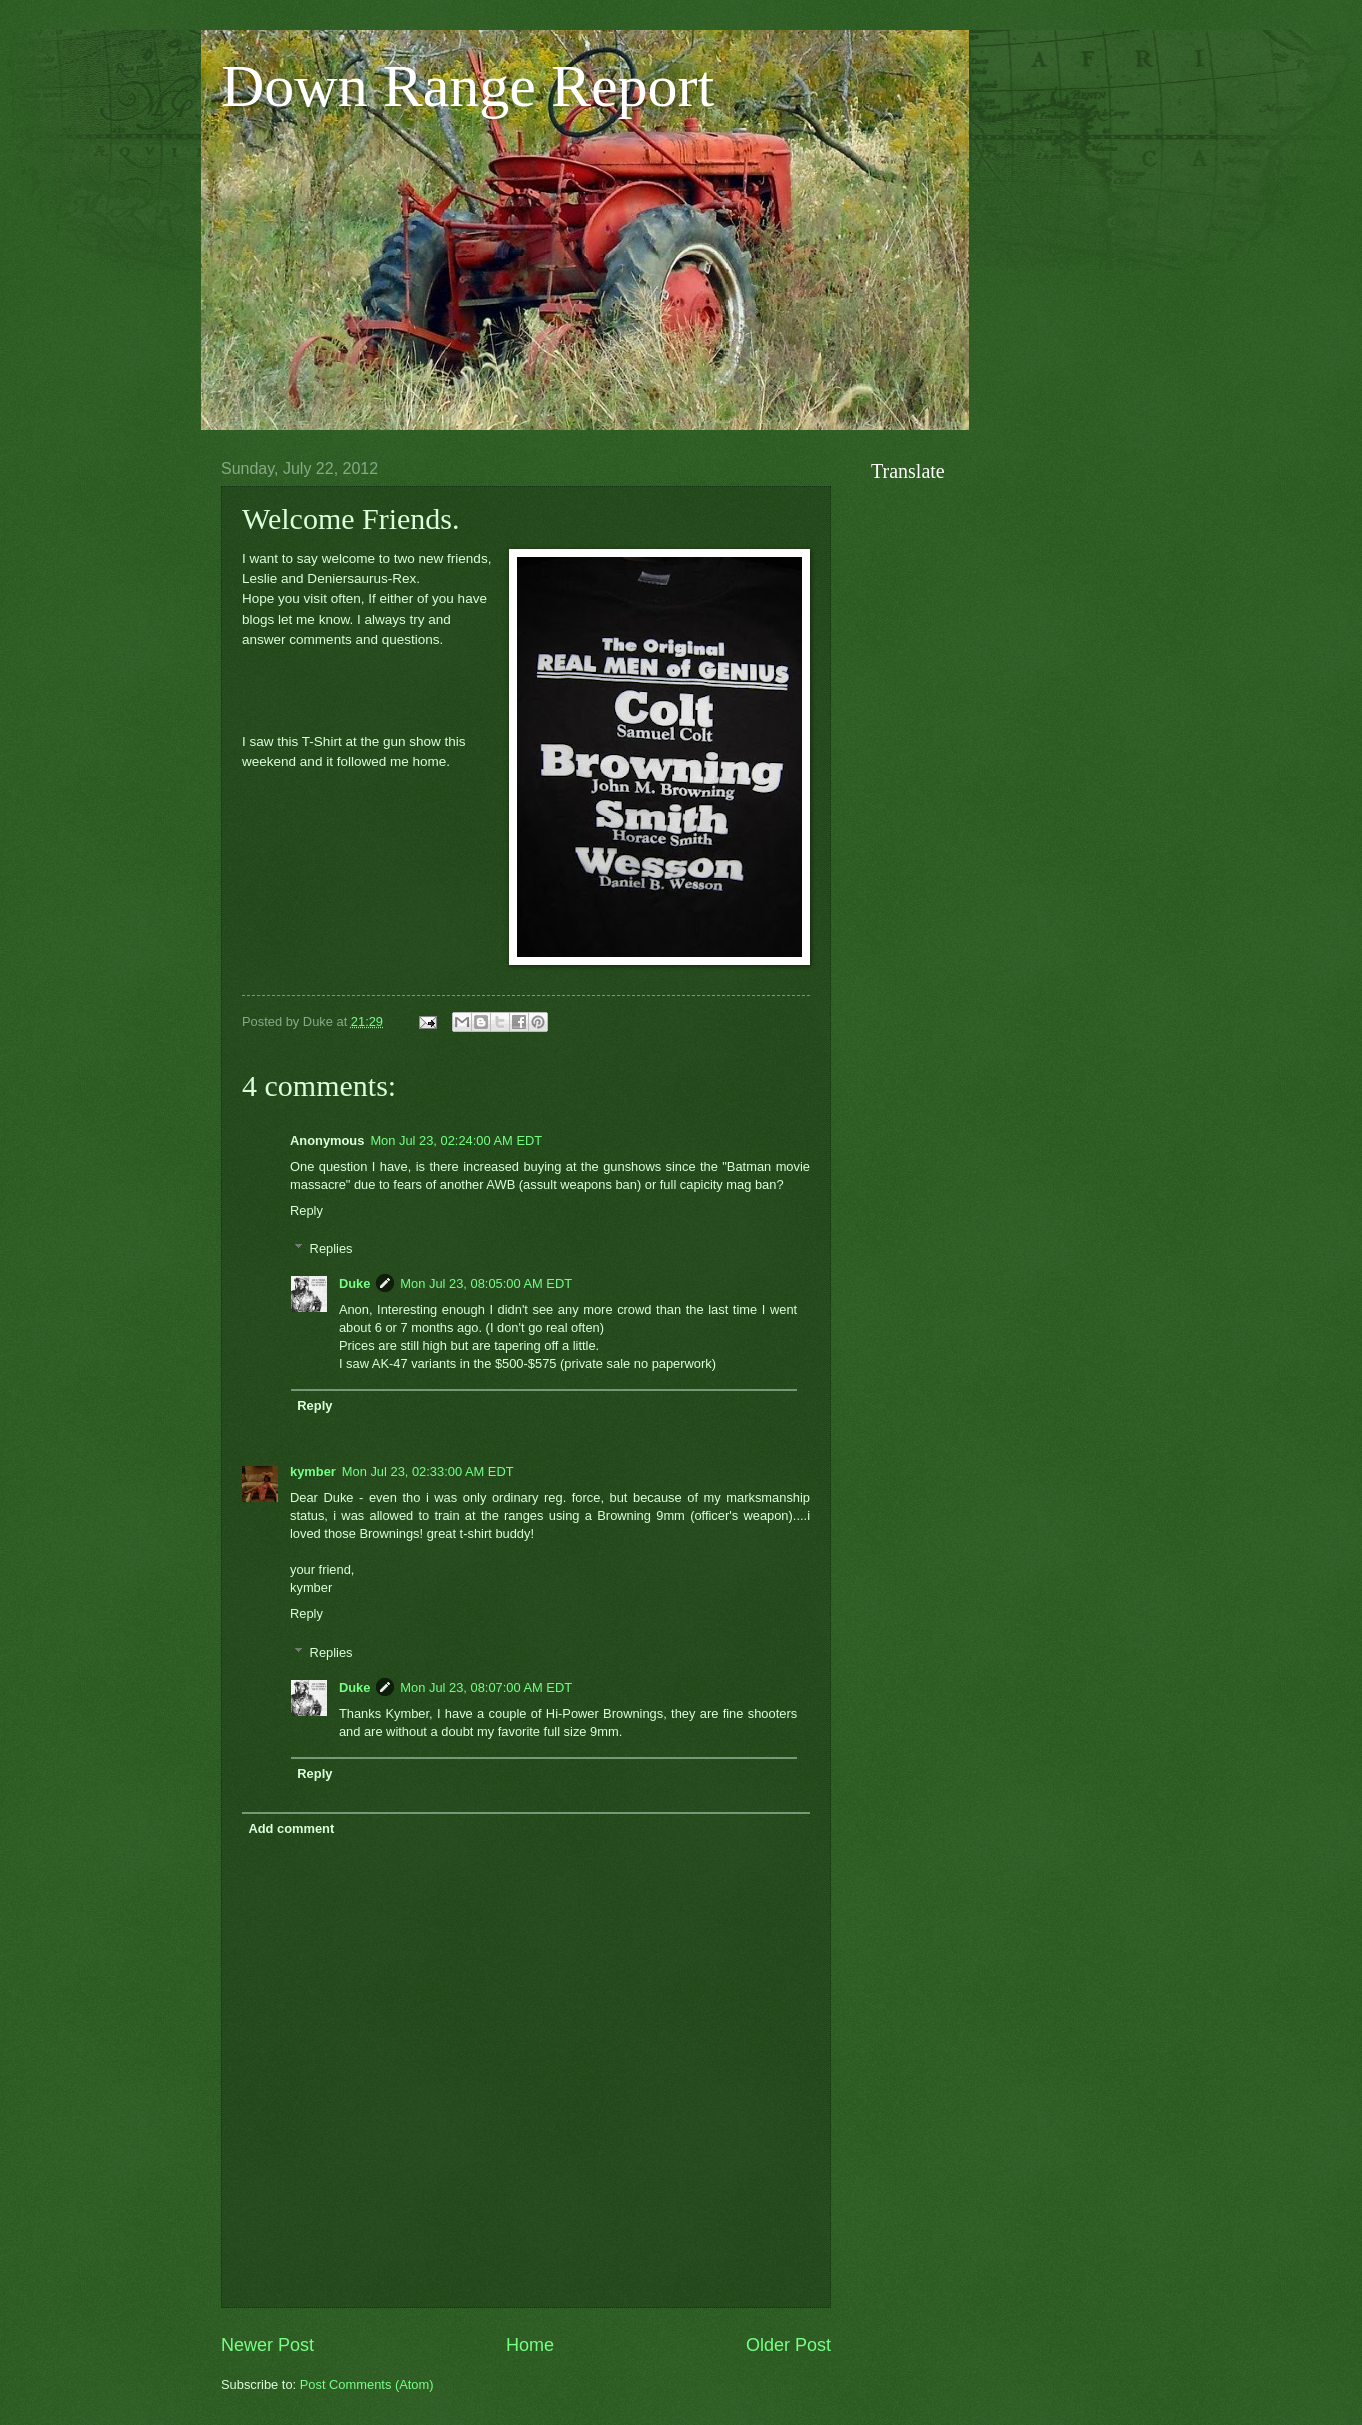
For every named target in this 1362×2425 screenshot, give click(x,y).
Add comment (291, 1828)
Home (530, 2345)
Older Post (788, 2345)
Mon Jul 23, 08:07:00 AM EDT (486, 1687)
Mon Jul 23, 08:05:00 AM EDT (486, 1283)
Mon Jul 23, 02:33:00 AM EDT (428, 1471)
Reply (306, 1210)
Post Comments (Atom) (367, 2384)
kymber (313, 1471)
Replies (331, 1248)
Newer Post (267, 2345)
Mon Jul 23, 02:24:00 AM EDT (456, 1140)
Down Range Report (467, 86)
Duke (354, 1283)
